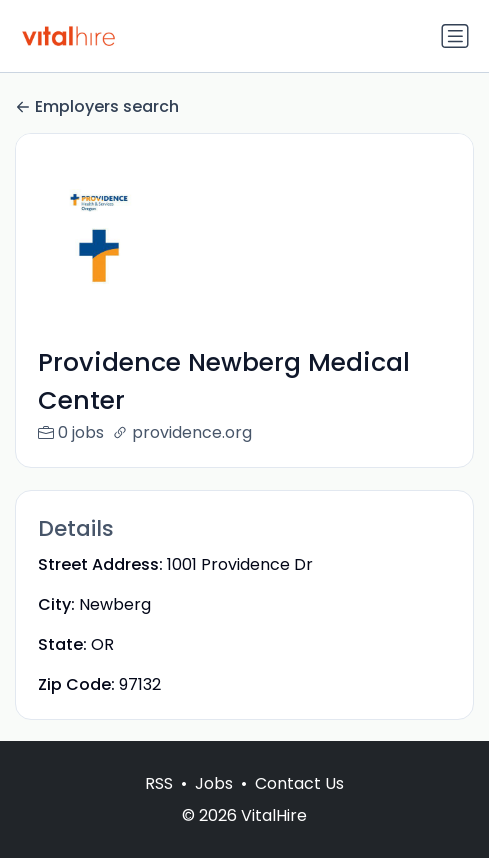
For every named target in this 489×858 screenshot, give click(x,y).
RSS (159, 804)
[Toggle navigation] (455, 36)
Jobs (214, 804)
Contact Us (299, 804)
